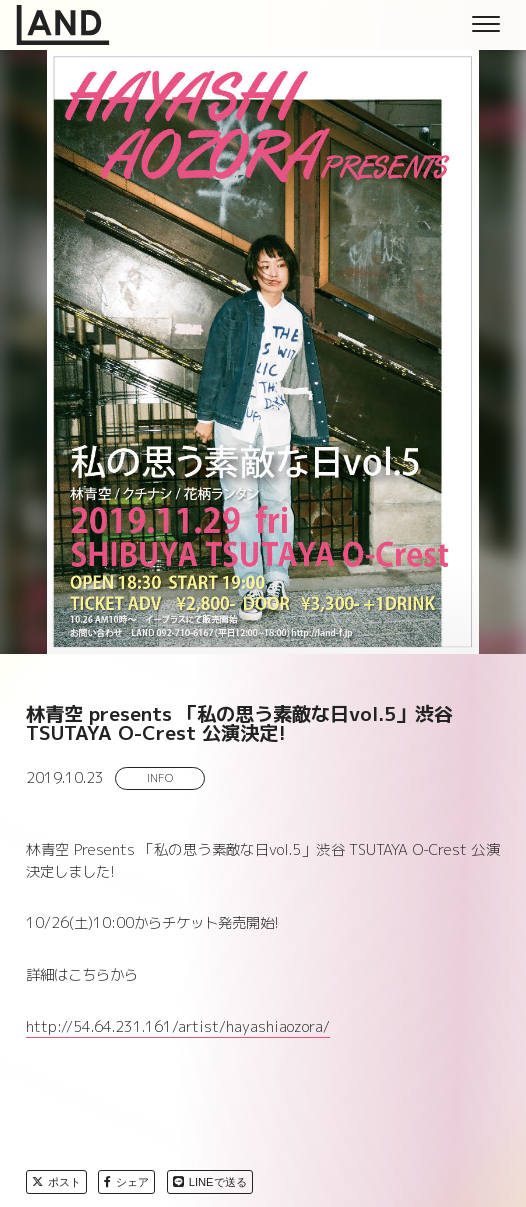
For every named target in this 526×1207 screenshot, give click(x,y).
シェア (126, 1182)
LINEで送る (210, 1182)
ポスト (56, 1182)
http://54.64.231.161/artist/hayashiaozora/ (178, 1027)
